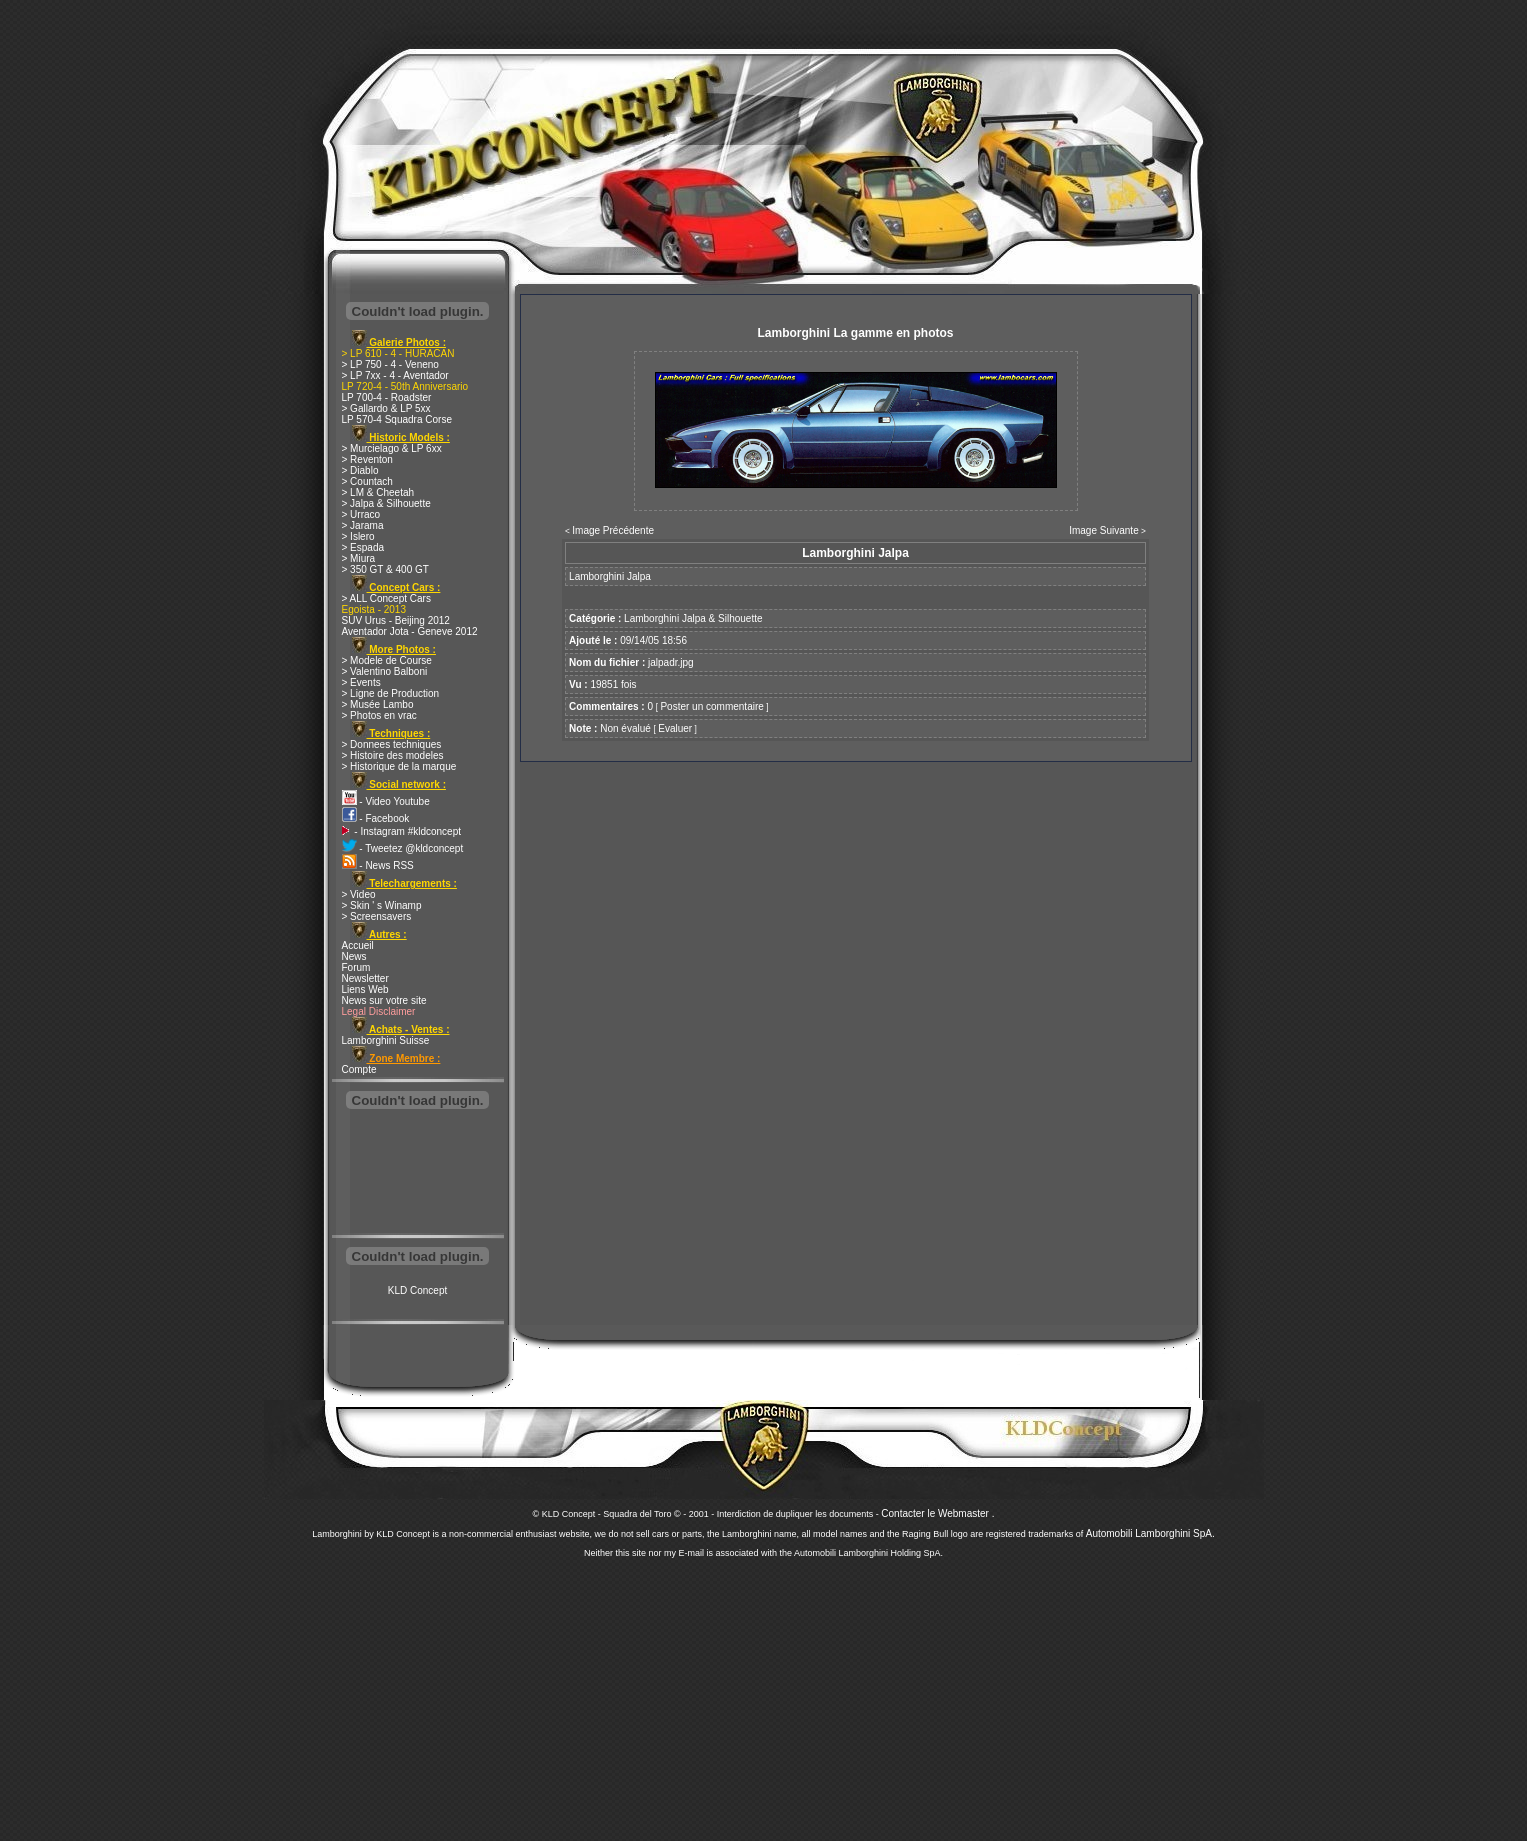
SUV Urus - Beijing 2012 (396, 620)
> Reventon (367, 459)
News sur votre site (384, 1000)
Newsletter (365, 978)
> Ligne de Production (391, 693)
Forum (356, 967)
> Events (361, 682)
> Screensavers (377, 916)
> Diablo (360, 470)
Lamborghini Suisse (386, 1040)
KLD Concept (417, 1290)
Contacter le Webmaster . (937, 1513)
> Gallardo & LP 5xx (386, 408)
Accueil (358, 945)
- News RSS (378, 865)
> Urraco (361, 514)
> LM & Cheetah (378, 492)
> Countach (367, 481)
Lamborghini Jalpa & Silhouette (693, 618)
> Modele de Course (387, 660)
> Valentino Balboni (385, 671)
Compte (359, 1069)
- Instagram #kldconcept (402, 831)
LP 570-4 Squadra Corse (397, 419)
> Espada (363, 547)
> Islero (358, 536)
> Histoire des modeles (393, 755)
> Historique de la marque (399, 766)
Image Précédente (613, 530)
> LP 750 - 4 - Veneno (390, 364)
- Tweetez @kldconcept (403, 848)
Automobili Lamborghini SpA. (1150, 1533)
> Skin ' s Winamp (382, 905)
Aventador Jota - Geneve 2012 (410, 631)
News (354, 956)
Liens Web (365, 989)
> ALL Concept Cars (386, 598)
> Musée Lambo (378, 704)
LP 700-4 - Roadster (387, 397)
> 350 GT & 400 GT (385, 569)
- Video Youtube (386, 801)
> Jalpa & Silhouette (386, 503)
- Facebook (376, 818)
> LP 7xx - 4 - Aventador (395, 375)
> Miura (359, 558)
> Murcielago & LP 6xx (392, 448)
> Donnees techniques (392, 744)
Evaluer (675, 728)
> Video (359, 894)
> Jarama (363, 525)
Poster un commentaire (711, 706)
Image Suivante (1104, 530)
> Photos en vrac (379, 715)
